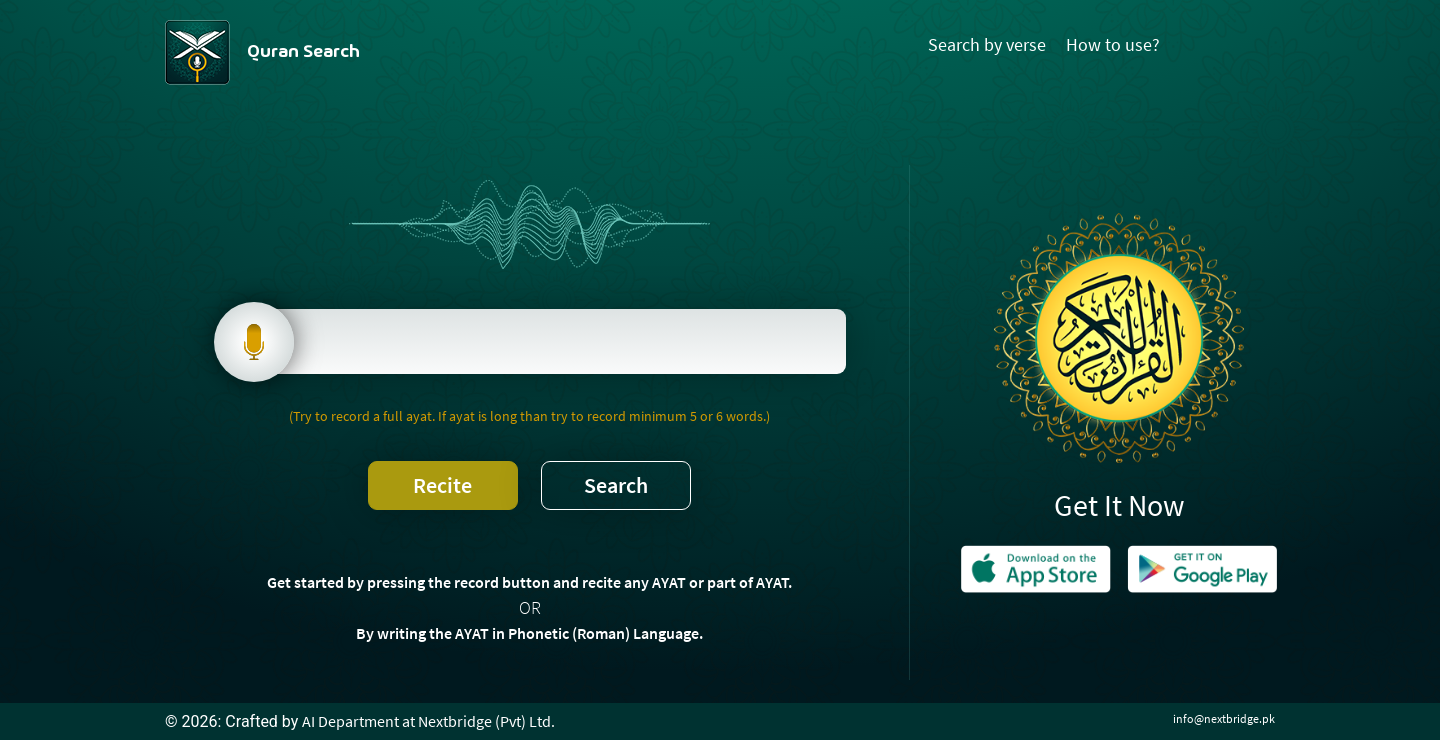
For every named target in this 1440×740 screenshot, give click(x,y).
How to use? (1113, 44)
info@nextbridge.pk (1224, 718)
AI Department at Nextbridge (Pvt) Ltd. (428, 721)
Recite (442, 485)
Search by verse (987, 44)
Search (616, 485)
